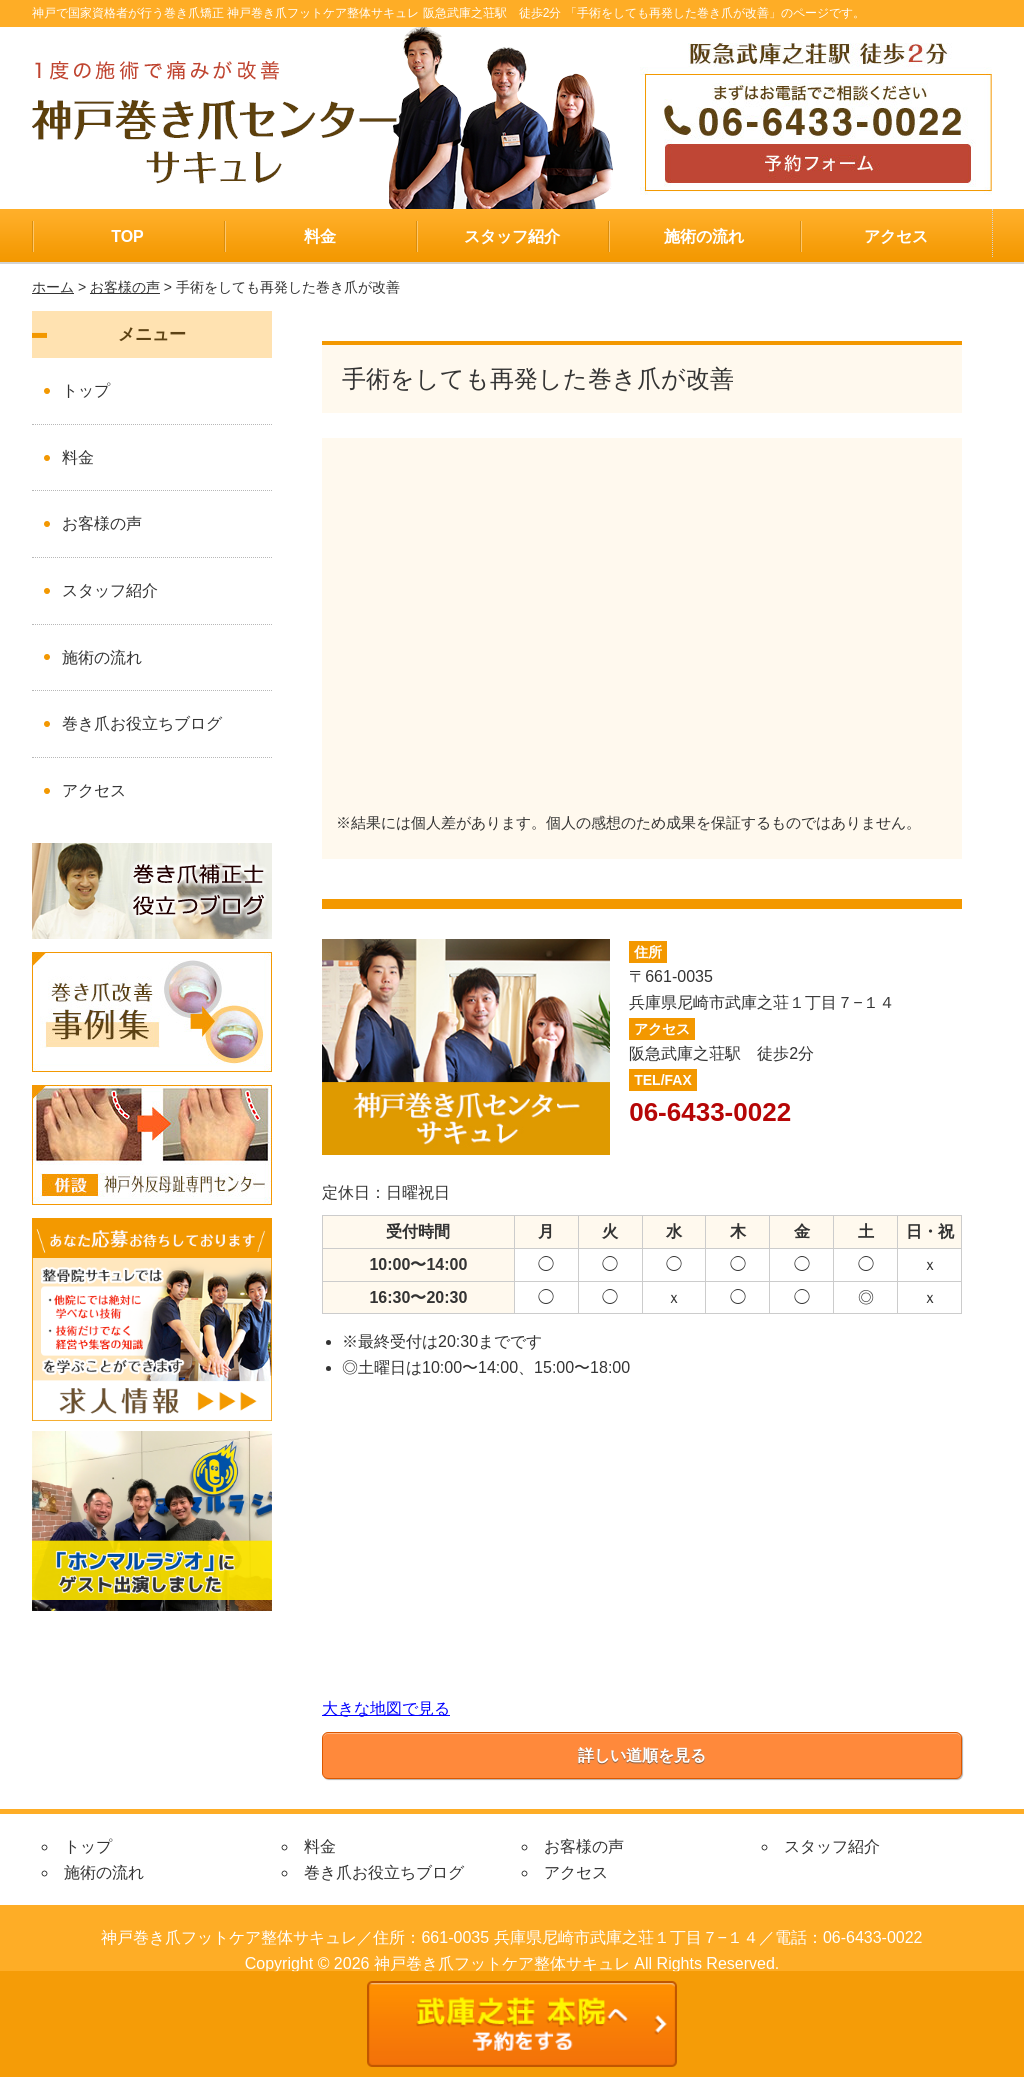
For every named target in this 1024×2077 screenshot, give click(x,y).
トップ (86, 390)
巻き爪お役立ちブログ (142, 723)
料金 (320, 236)
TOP (127, 236)
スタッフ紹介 (512, 236)
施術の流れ (704, 236)
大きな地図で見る (386, 1708)
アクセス (896, 236)
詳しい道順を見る (642, 1755)
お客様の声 (125, 287)
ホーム (53, 287)
